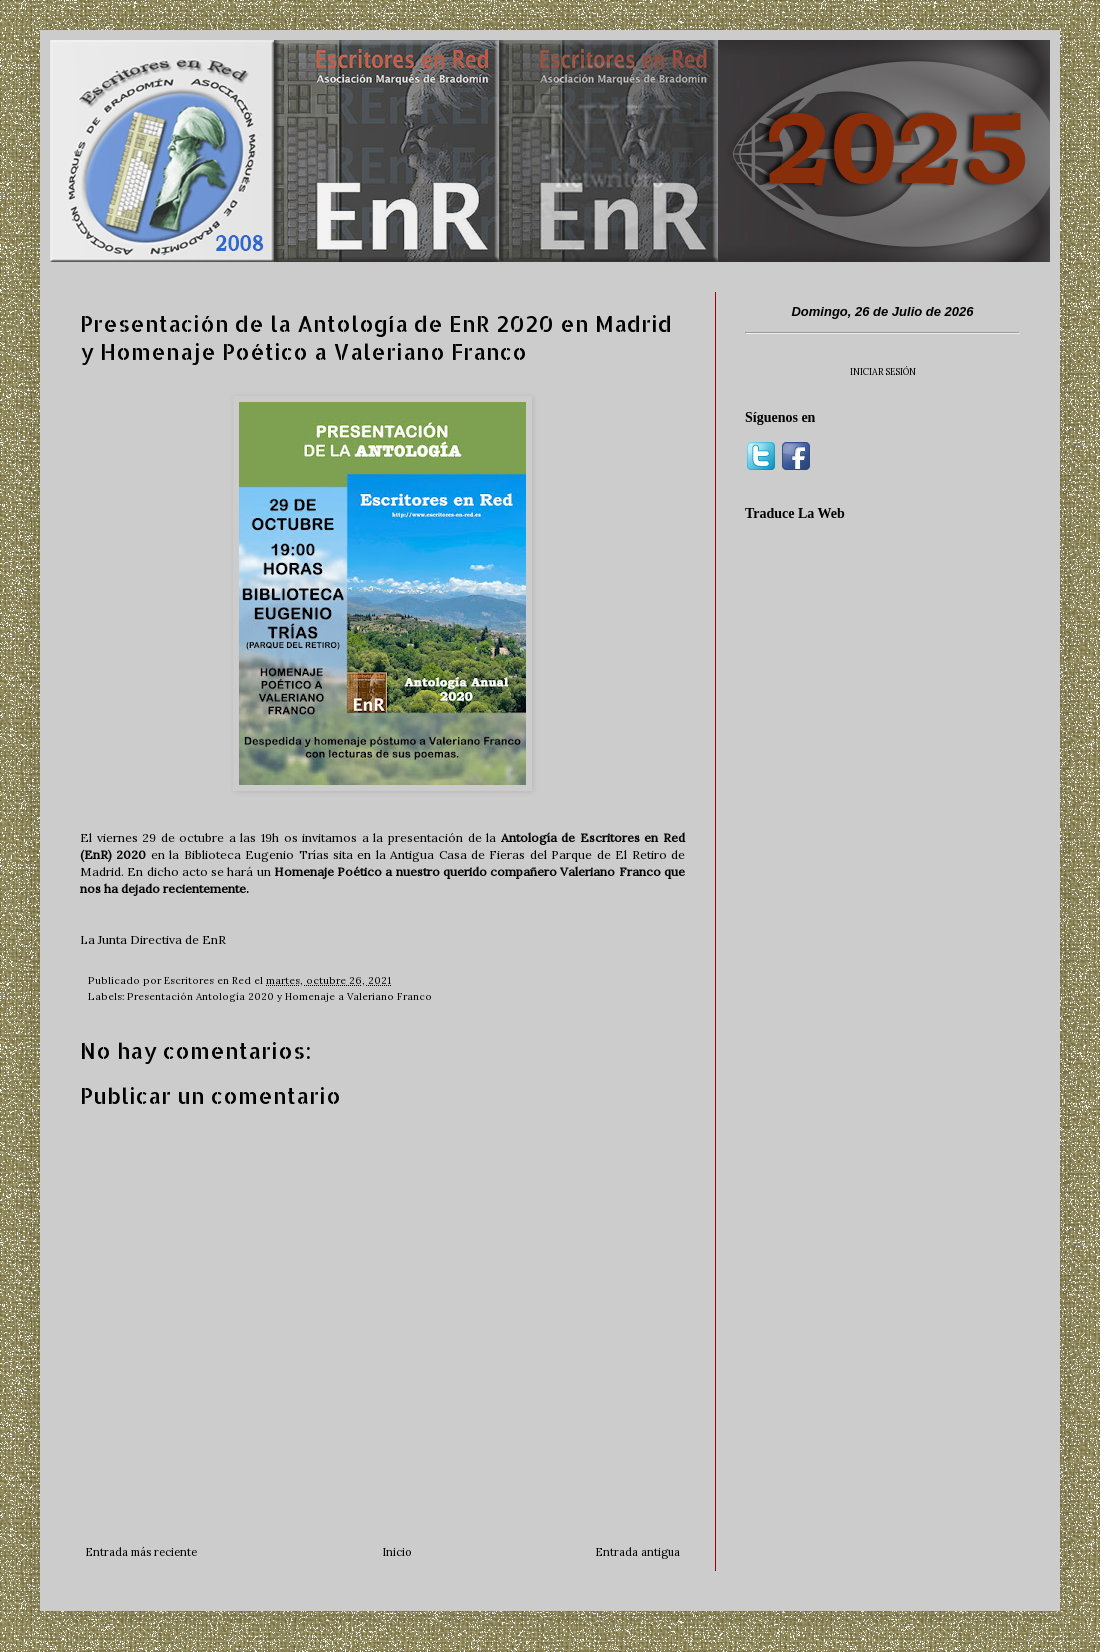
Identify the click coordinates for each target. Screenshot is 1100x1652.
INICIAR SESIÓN (883, 371)
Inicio (396, 1552)
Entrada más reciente (141, 1552)
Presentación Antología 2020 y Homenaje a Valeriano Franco (279, 996)
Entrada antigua (637, 1552)
